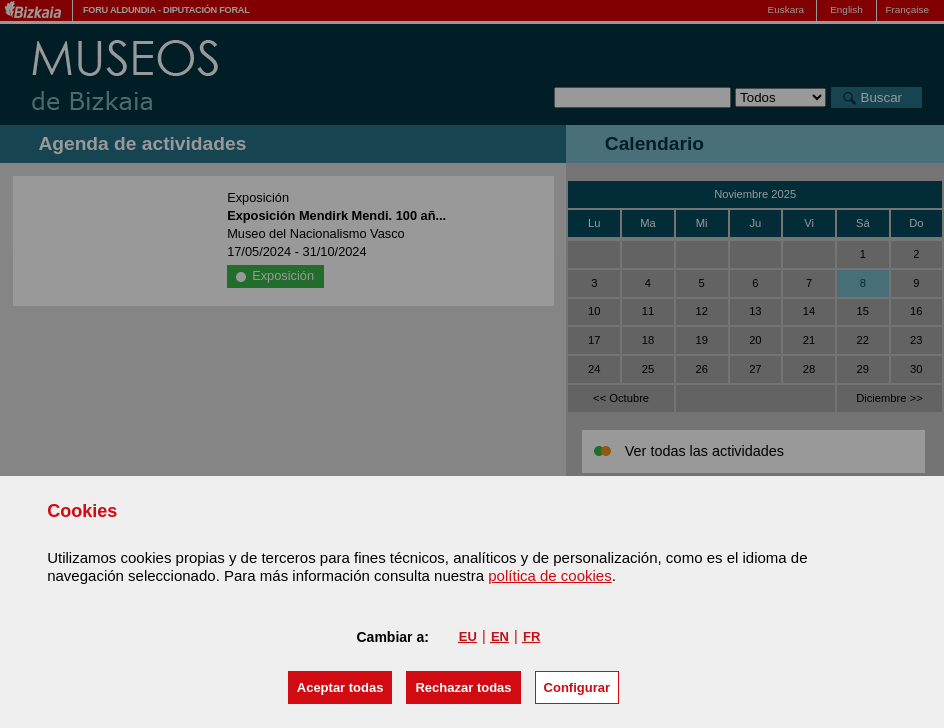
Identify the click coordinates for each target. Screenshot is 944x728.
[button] (340, 687)
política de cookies (549, 575)
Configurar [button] (577, 687)
